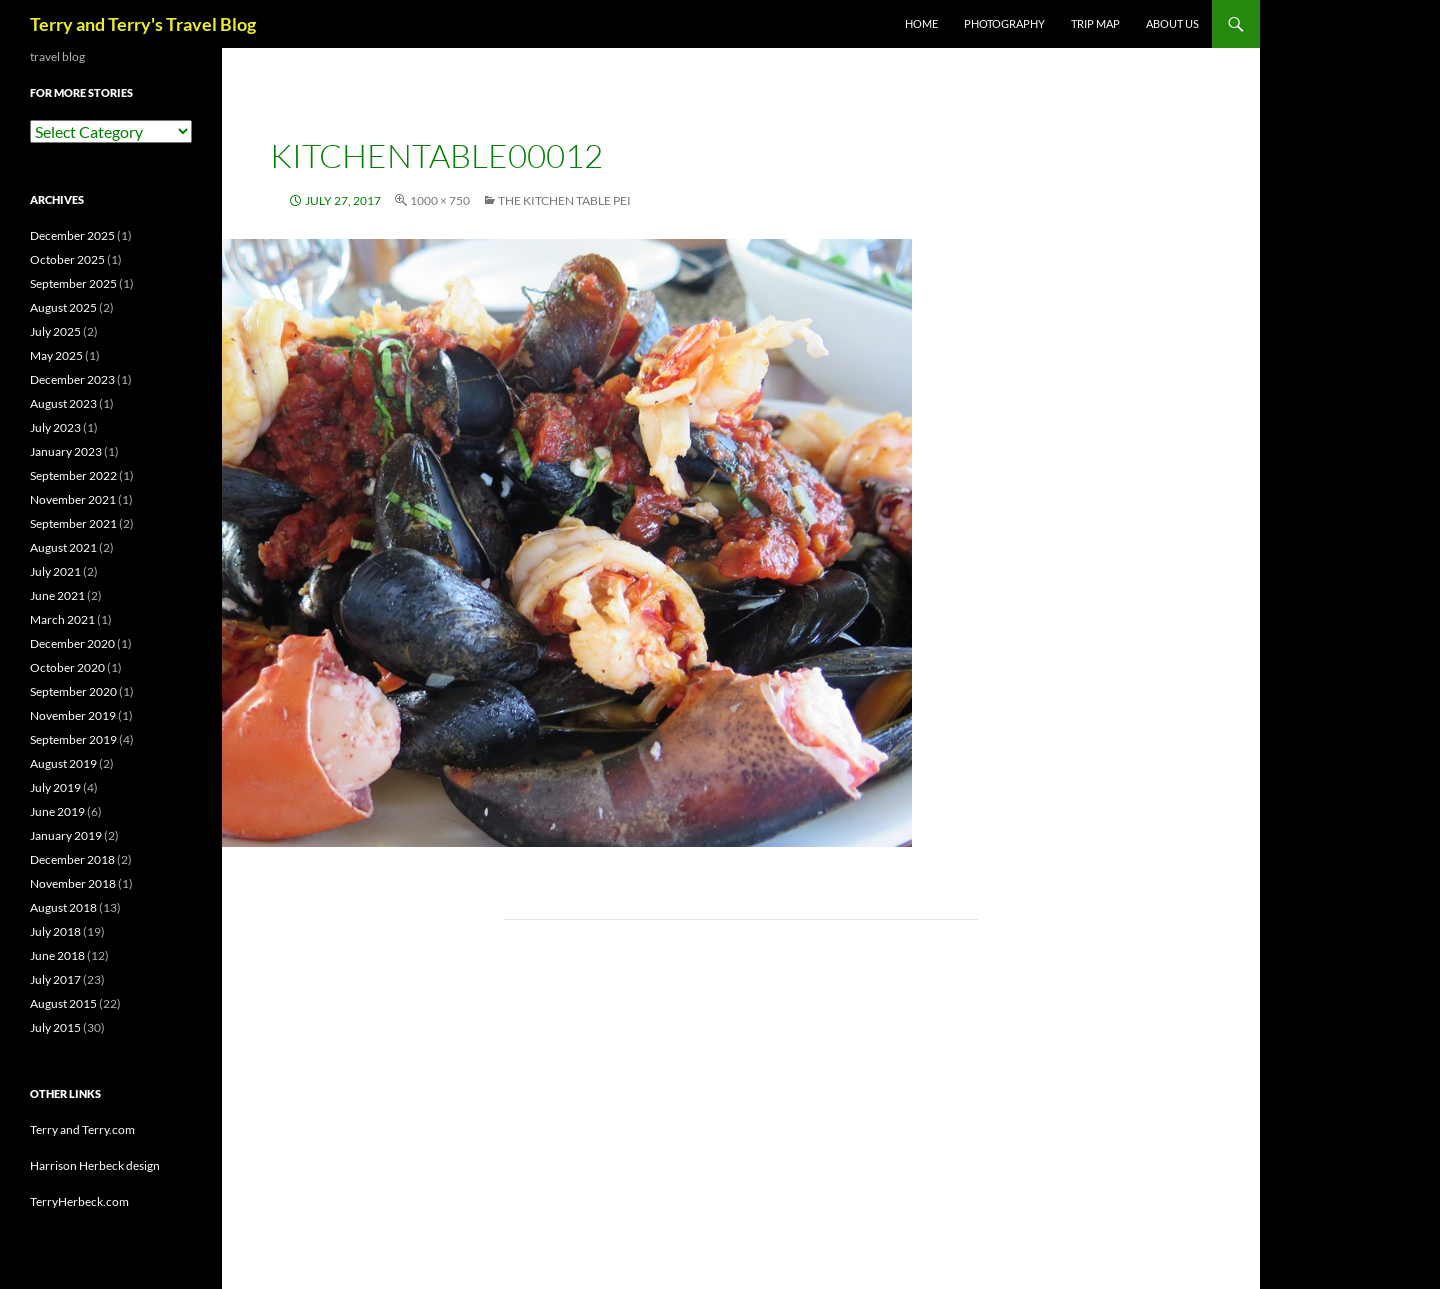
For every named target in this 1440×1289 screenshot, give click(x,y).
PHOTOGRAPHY (1004, 23)
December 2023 (72, 379)
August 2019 (63, 763)
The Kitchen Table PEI (564, 200)
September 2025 (73, 283)
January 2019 (66, 835)
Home (921, 23)
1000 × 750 (440, 200)
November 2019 (73, 715)
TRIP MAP (1095, 23)
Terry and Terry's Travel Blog (143, 24)
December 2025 (72, 235)
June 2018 (57, 955)
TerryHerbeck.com (79, 1201)
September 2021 (73, 523)
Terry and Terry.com (82, 1129)
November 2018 (73, 883)
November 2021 (73, 499)
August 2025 (63, 307)
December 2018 (72, 859)
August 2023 (63, 403)
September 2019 (73, 739)
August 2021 (63, 547)
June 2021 (57, 595)
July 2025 (55, 331)
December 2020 (72, 643)
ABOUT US (1172, 23)
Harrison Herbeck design (95, 1165)
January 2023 (66, 451)
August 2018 (63, 907)
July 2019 (55, 787)
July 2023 (55, 427)
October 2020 (67, 667)
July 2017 (55, 979)
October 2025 (67, 259)
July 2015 (55, 1027)
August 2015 (63, 1003)
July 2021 (55, 571)
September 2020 (73, 691)
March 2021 (62, 619)
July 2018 (55, 931)
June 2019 (57, 811)
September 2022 (73, 475)
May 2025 (56, 355)
